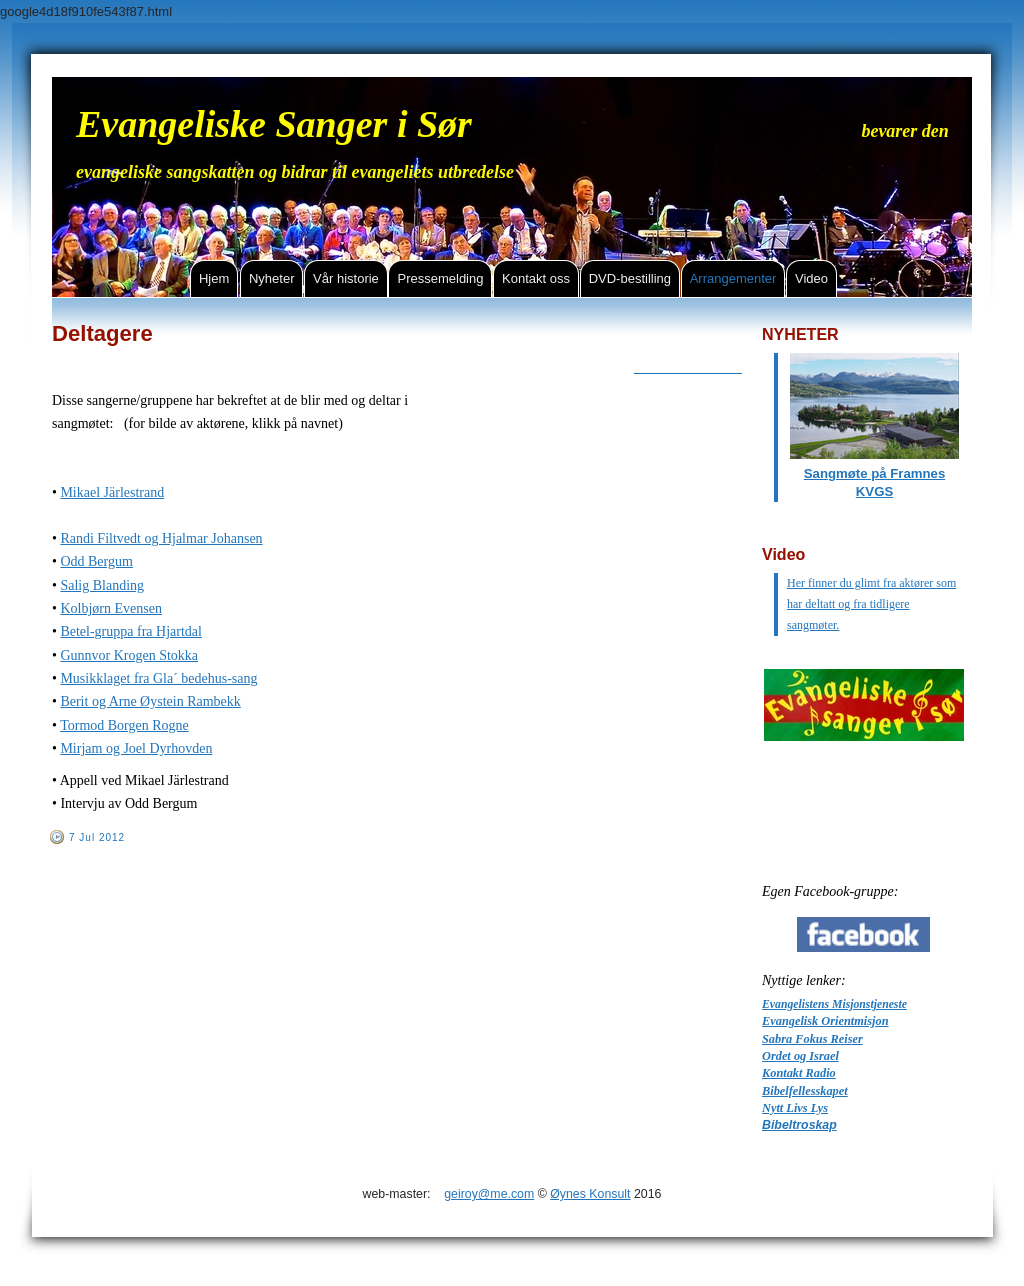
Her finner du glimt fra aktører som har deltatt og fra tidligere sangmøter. (871, 604)
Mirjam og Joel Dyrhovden (136, 748)
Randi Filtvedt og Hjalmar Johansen (161, 538)
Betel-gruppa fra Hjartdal (131, 631)
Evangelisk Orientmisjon (825, 1021)
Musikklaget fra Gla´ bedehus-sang (158, 678)
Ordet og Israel (800, 1056)
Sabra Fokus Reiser (812, 1039)
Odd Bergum (96, 561)
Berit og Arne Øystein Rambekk (150, 701)
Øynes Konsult (590, 1194)
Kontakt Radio (799, 1073)
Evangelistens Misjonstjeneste (834, 1004)
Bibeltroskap (799, 1125)
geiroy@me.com (489, 1194)
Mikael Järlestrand (112, 492)
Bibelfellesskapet (805, 1091)
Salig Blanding (102, 585)
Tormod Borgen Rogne (124, 725)
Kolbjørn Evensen (110, 608)
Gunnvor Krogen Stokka (129, 655)
